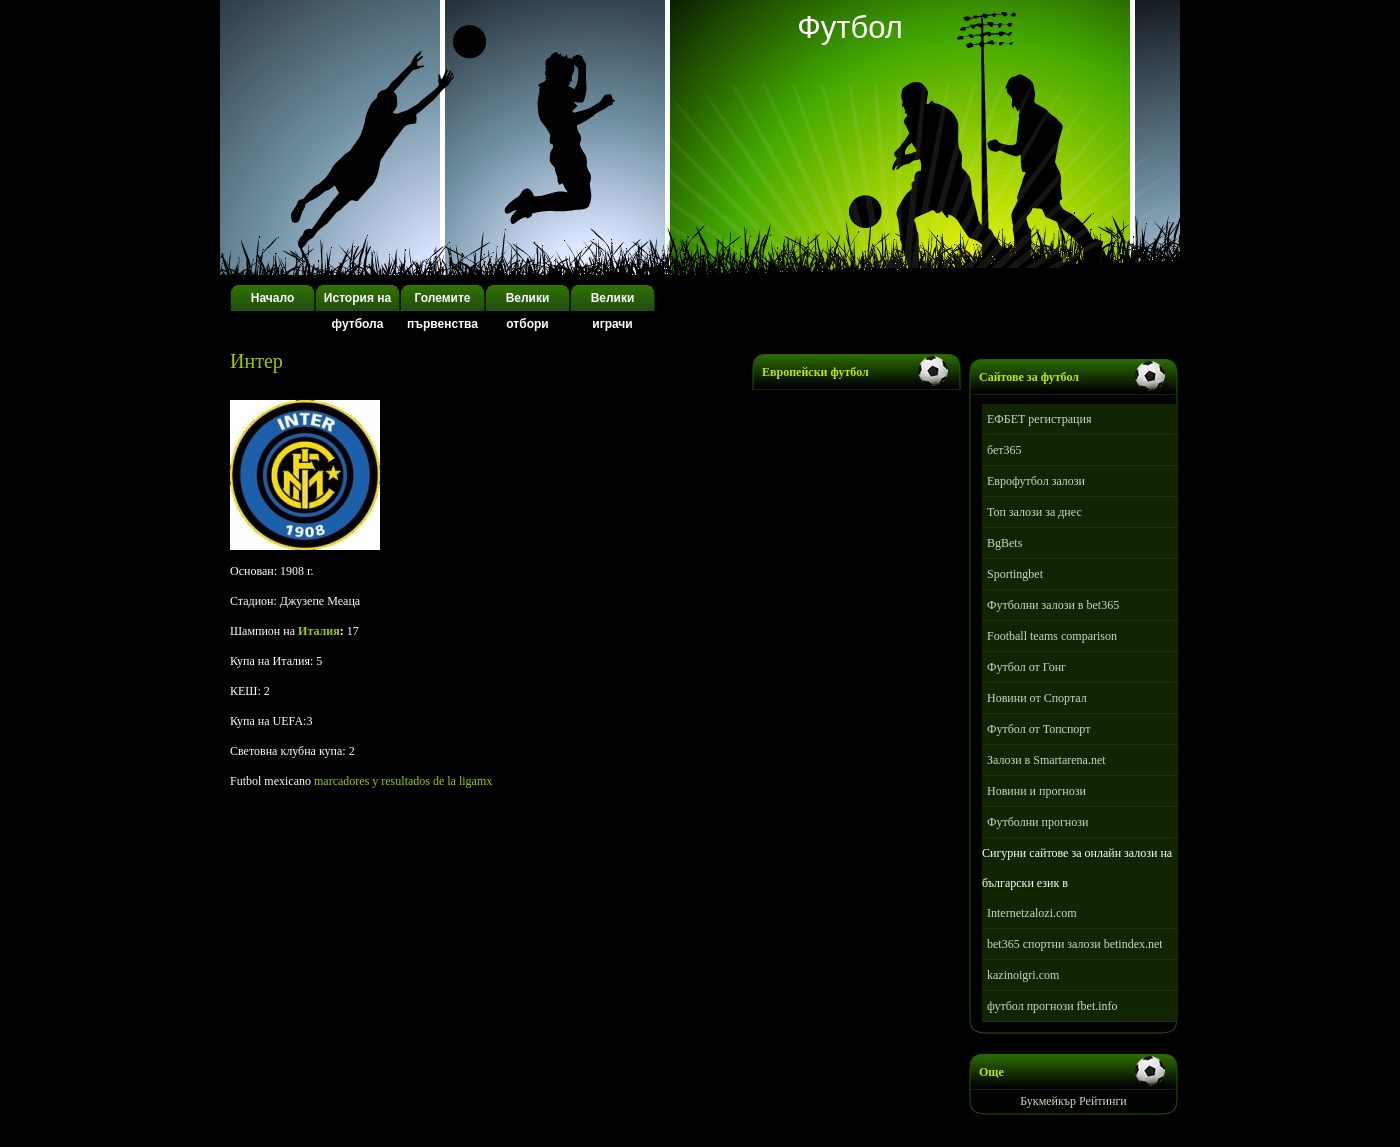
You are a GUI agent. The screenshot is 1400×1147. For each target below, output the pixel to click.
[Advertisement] (464, 380)
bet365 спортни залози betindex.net (1075, 944)
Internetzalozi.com (1032, 913)
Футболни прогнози (1037, 822)
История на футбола (357, 311)
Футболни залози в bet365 (1053, 605)
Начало (272, 298)
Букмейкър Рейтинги (1073, 1101)
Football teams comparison (1052, 636)
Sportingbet (1015, 574)
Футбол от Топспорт (1038, 729)
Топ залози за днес (1034, 512)
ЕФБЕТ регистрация (1039, 419)
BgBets (1004, 543)
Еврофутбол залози (1036, 481)
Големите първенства (442, 311)
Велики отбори (528, 311)
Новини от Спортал (1037, 698)
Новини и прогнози (1036, 791)
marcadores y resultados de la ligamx (403, 781)
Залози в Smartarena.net (1046, 760)
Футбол (850, 27)
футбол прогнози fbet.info (1052, 1006)
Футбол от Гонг (1026, 667)
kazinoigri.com (1023, 975)
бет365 (1004, 450)
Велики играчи (613, 311)
